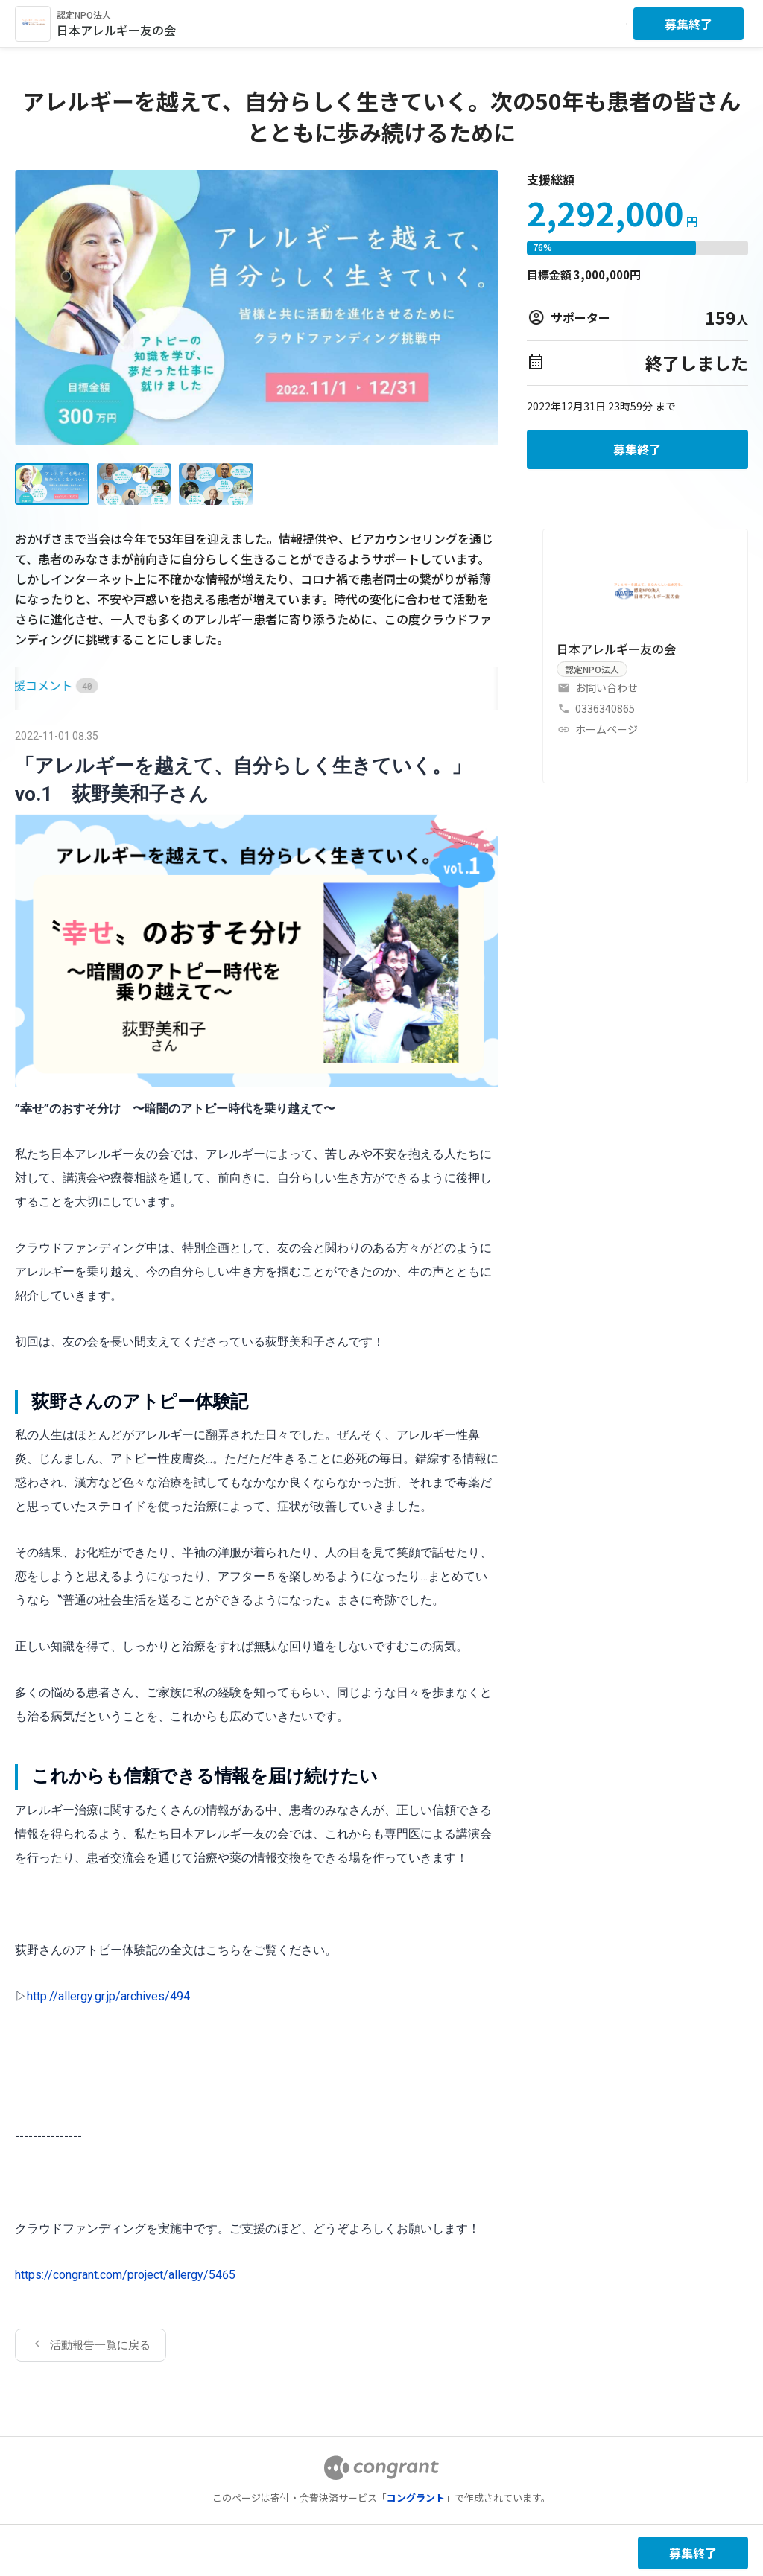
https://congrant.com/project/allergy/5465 (125, 2275)
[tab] (32, 685)
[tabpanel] (256, 1543)
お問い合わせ (606, 687)
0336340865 (605, 708)
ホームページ (606, 729)
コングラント (416, 2497)
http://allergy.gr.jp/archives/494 (108, 1996)
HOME (32, 685)
